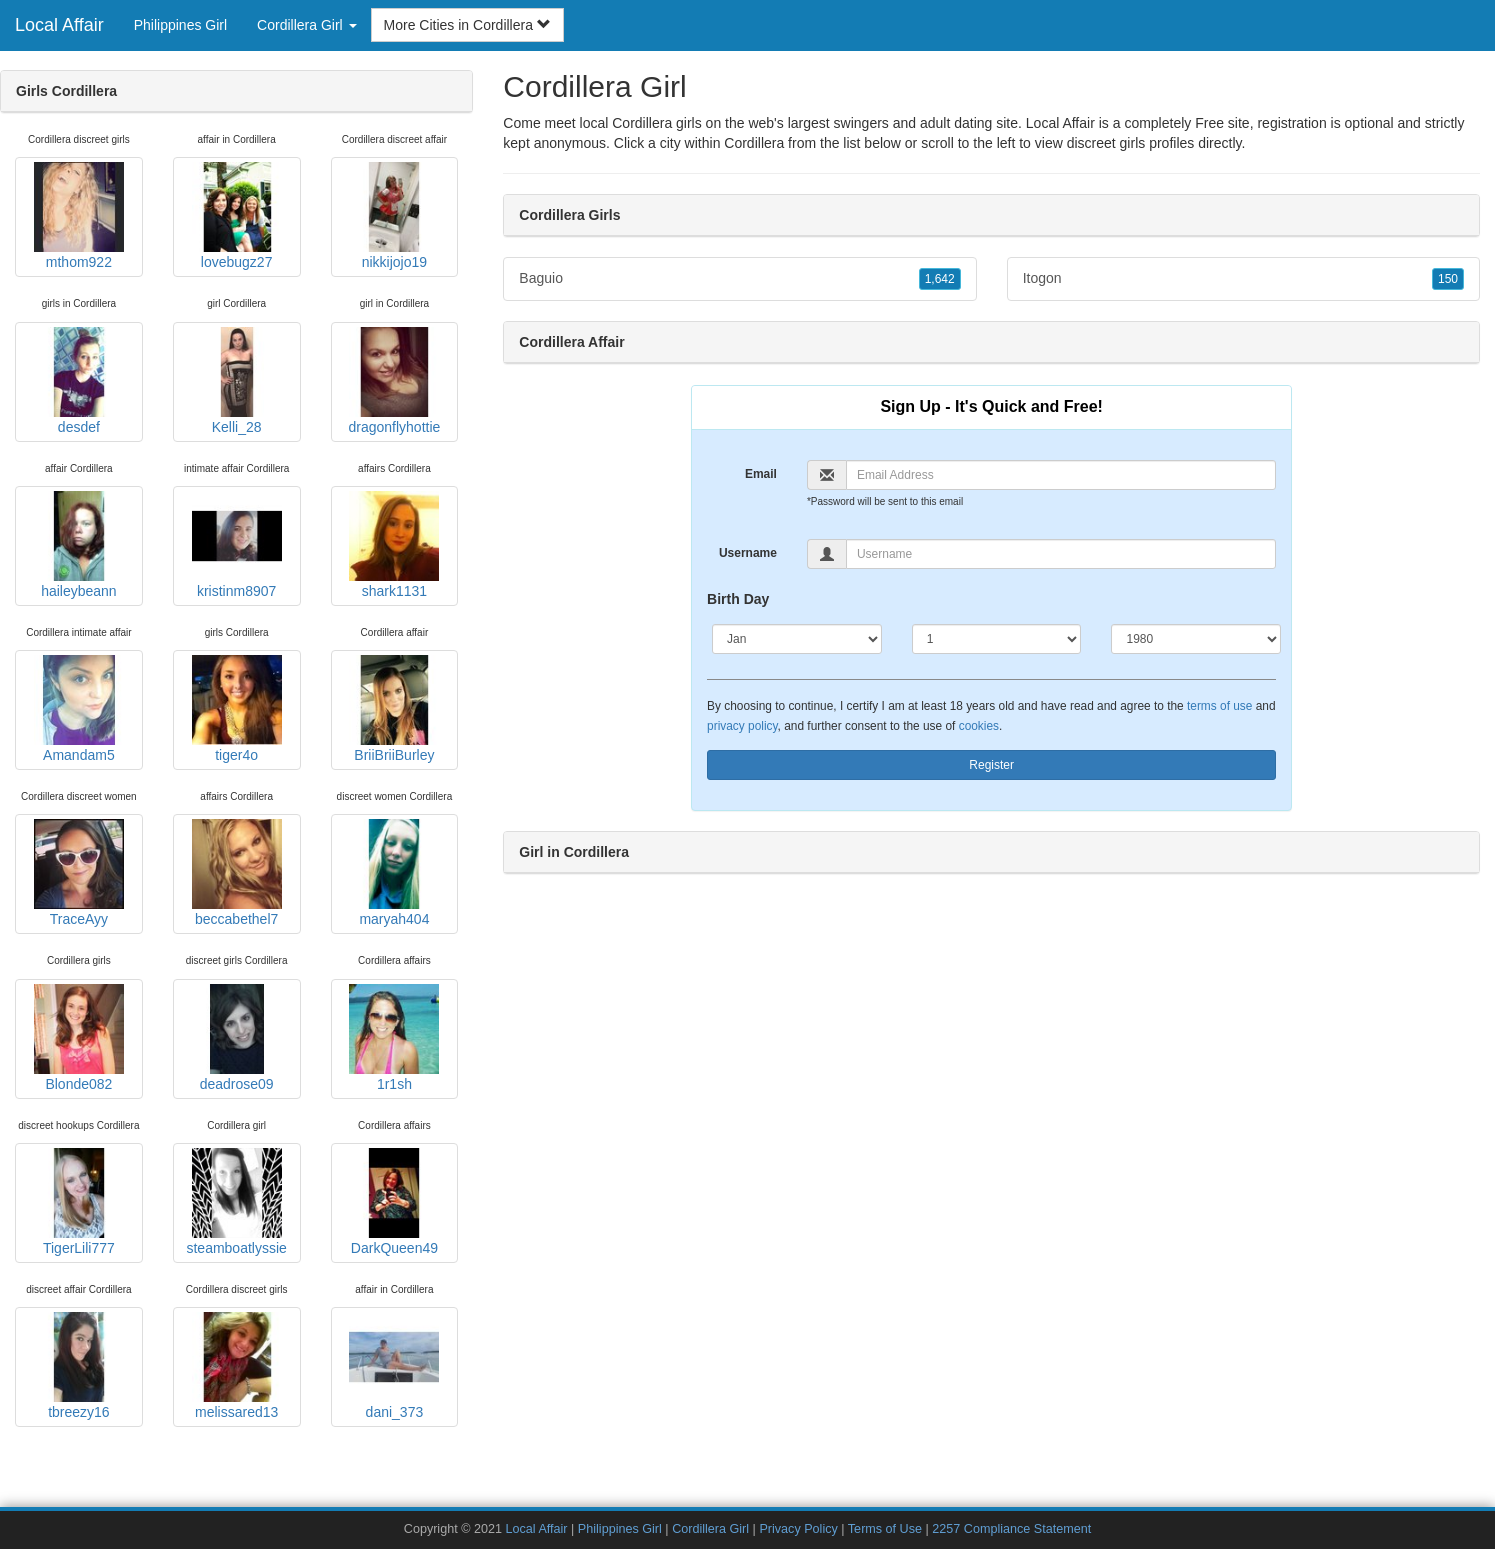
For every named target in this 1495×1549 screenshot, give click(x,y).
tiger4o (237, 709)
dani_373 (394, 1366)
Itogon (1243, 279)
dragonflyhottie (394, 381)
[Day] (997, 639)
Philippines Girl (180, 25)
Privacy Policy (798, 1529)
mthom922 (79, 216)
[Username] (1061, 554)
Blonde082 (79, 1038)
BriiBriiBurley (394, 709)
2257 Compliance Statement (1011, 1529)
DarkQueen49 (394, 1202)
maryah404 (394, 873)
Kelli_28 (237, 381)
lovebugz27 (237, 216)
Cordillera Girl (710, 1529)
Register (991, 765)
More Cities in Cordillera (467, 25)
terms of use (1219, 706)
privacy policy (742, 726)
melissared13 (237, 1366)
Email (761, 474)
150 (1448, 279)
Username (748, 553)
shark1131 (394, 545)
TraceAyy (79, 873)
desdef (79, 381)
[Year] (1196, 639)
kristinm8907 (237, 545)
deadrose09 (237, 1038)
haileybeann (79, 545)
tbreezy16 (79, 1366)
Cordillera (754, 143)
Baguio (739, 279)
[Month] (797, 639)
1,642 (940, 279)
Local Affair (59, 25)
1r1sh (394, 1038)
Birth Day (738, 599)
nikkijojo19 (394, 216)
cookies (979, 726)
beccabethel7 (237, 873)
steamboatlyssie (236, 1202)
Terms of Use (885, 1529)
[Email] (1061, 475)
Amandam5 (79, 709)
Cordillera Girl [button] (306, 25)
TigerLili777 (79, 1202)
